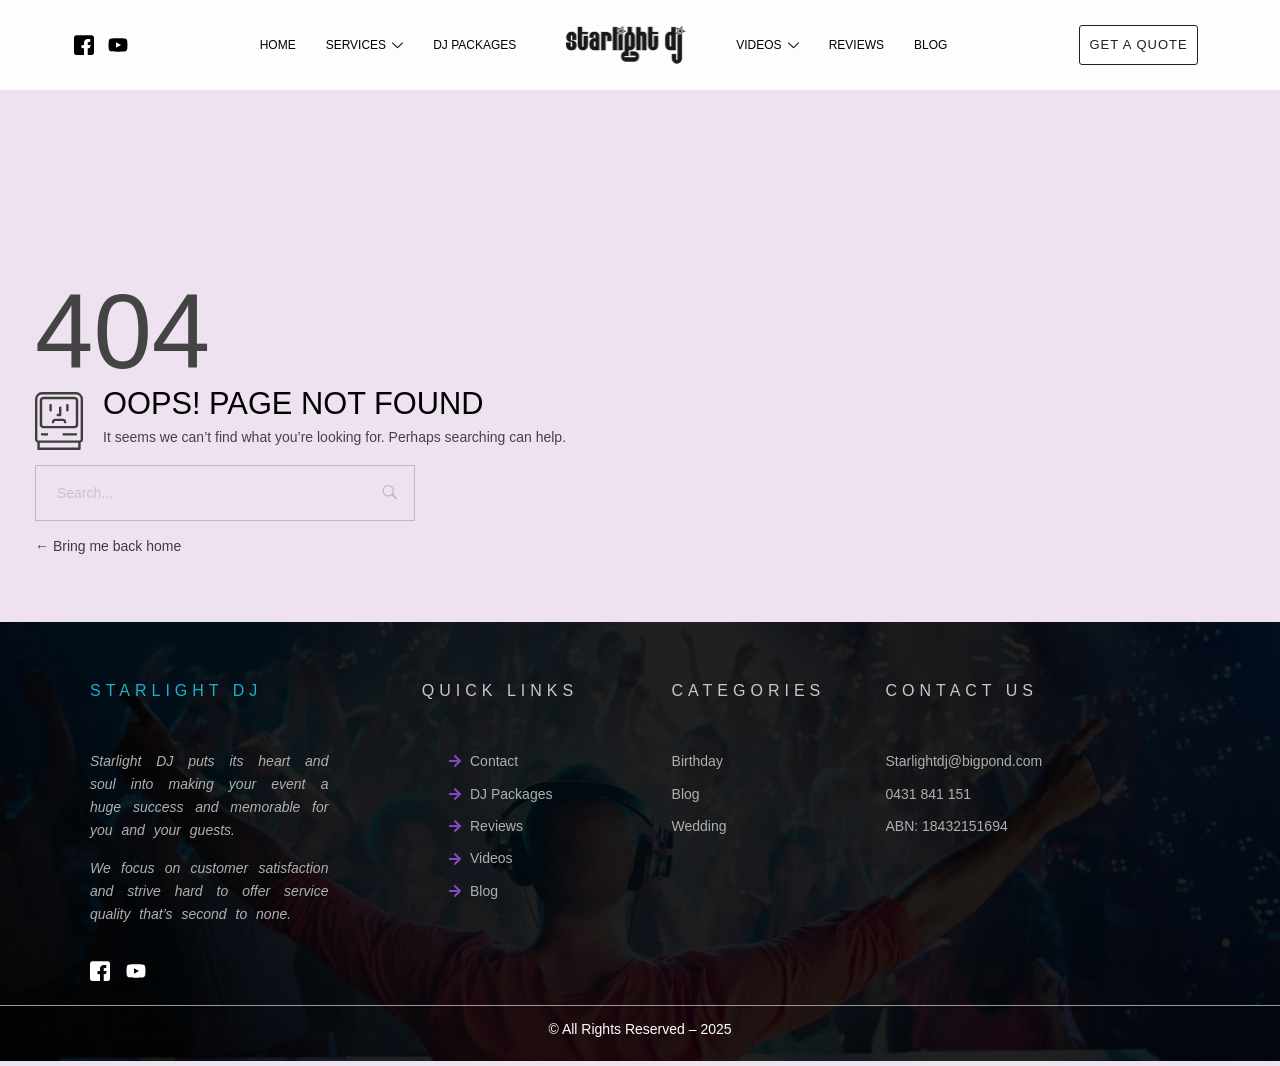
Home (278, 45)
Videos (767, 45)
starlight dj (176, 690)
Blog (930, 45)
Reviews (856, 45)
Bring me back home (108, 546)
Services (364, 45)
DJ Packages (474, 45)
